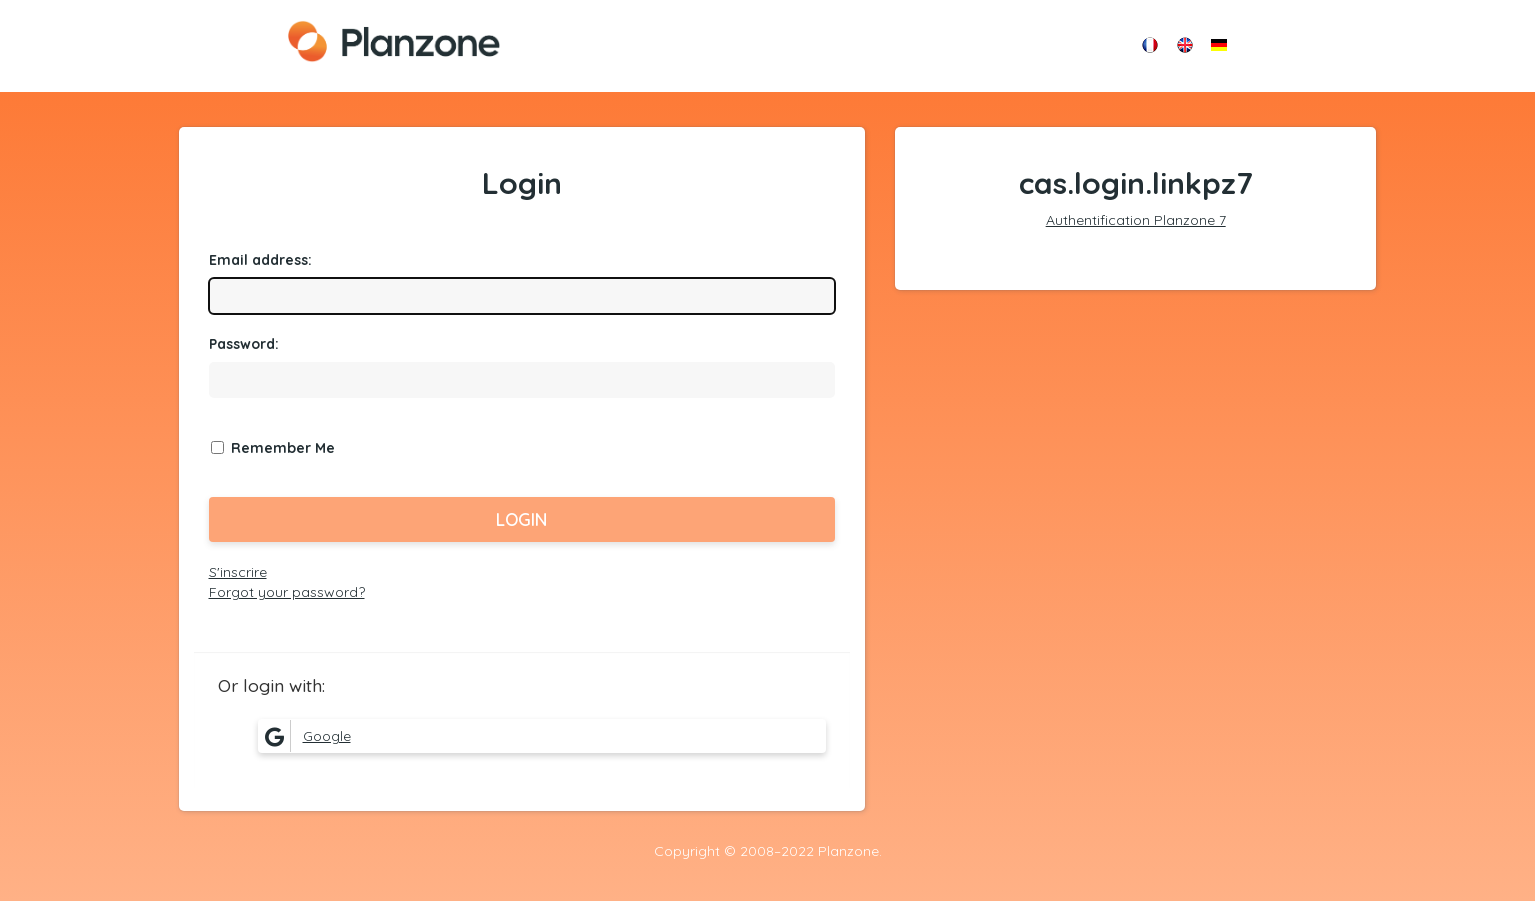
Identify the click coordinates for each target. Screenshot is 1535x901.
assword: (244, 344)
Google (305, 736)
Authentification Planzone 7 (1136, 220)
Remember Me (283, 448)
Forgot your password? (287, 592)
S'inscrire (238, 572)
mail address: (260, 260)
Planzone (394, 41)
